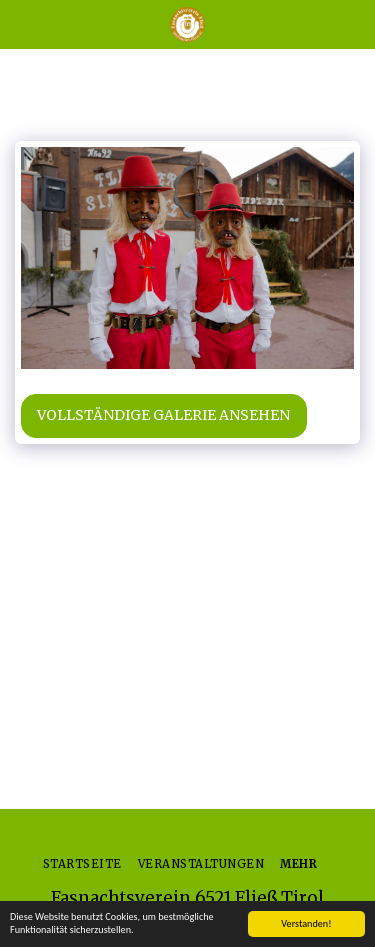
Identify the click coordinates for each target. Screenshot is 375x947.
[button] (22, 23)
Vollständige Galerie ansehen (163, 415)
